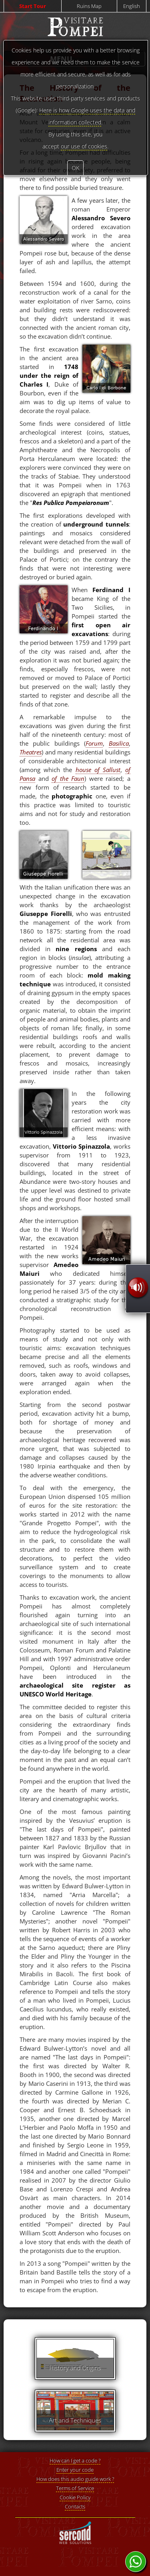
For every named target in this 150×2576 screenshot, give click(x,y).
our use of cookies (84, 146)
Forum (94, 743)
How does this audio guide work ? (75, 2478)
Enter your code (75, 2469)
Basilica (119, 743)
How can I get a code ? (75, 2460)
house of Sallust (98, 770)
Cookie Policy (75, 2497)
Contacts (75, 2506)
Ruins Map (89, 6)
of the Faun (68, 778)
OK (75, 168)
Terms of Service (75, 2488)
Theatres (31, 752)
